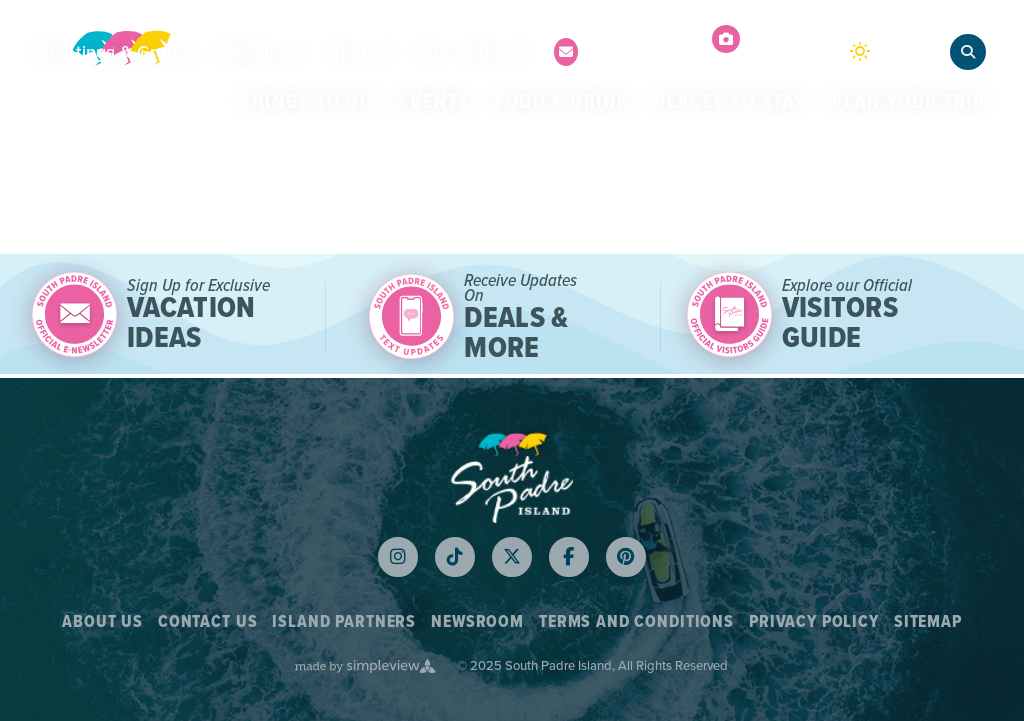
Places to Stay (730, 101)
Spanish (362, 52)
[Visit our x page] (512, 557)
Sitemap (928, 621)
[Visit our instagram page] (398, 557)
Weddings (262, 52)
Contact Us (208, 621)
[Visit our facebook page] (569, 557)
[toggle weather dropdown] (890, 52)
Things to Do (307, 101)
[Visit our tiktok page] (455, 557)
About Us (102, 621)
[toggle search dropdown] (968, 52)
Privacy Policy (814, 621)
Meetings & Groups (117, 52)
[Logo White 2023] (511, 476)
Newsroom (477, 621)
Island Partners (344, 621)
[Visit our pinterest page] (626, 557)
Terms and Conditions (636, 621)
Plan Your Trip (909, 101)
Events (434, 101)
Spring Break (474, 52)
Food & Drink (562, 101)
